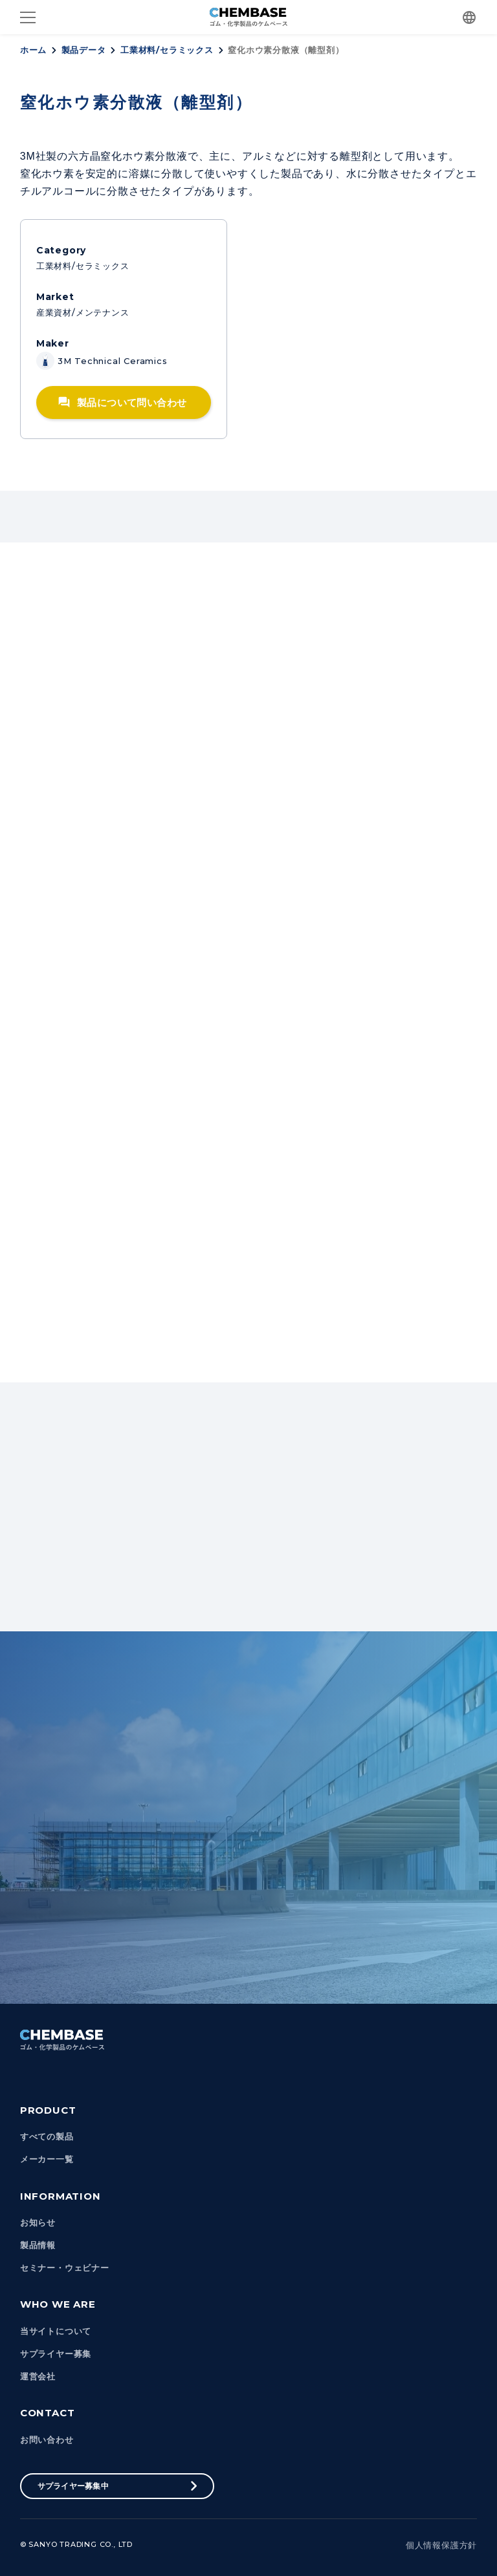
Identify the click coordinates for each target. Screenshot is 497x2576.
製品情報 (38, 2245)
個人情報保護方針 (441, 2545)
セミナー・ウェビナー (64, 2268)
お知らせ (38, 2222)
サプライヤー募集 (55, 2354)
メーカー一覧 (47, 2159)
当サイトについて (55, 2331)
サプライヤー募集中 (73, 2486)
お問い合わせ (47, 2440)
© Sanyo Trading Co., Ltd (76, 2544)
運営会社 (38, 2376)
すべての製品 (47, 2136)
